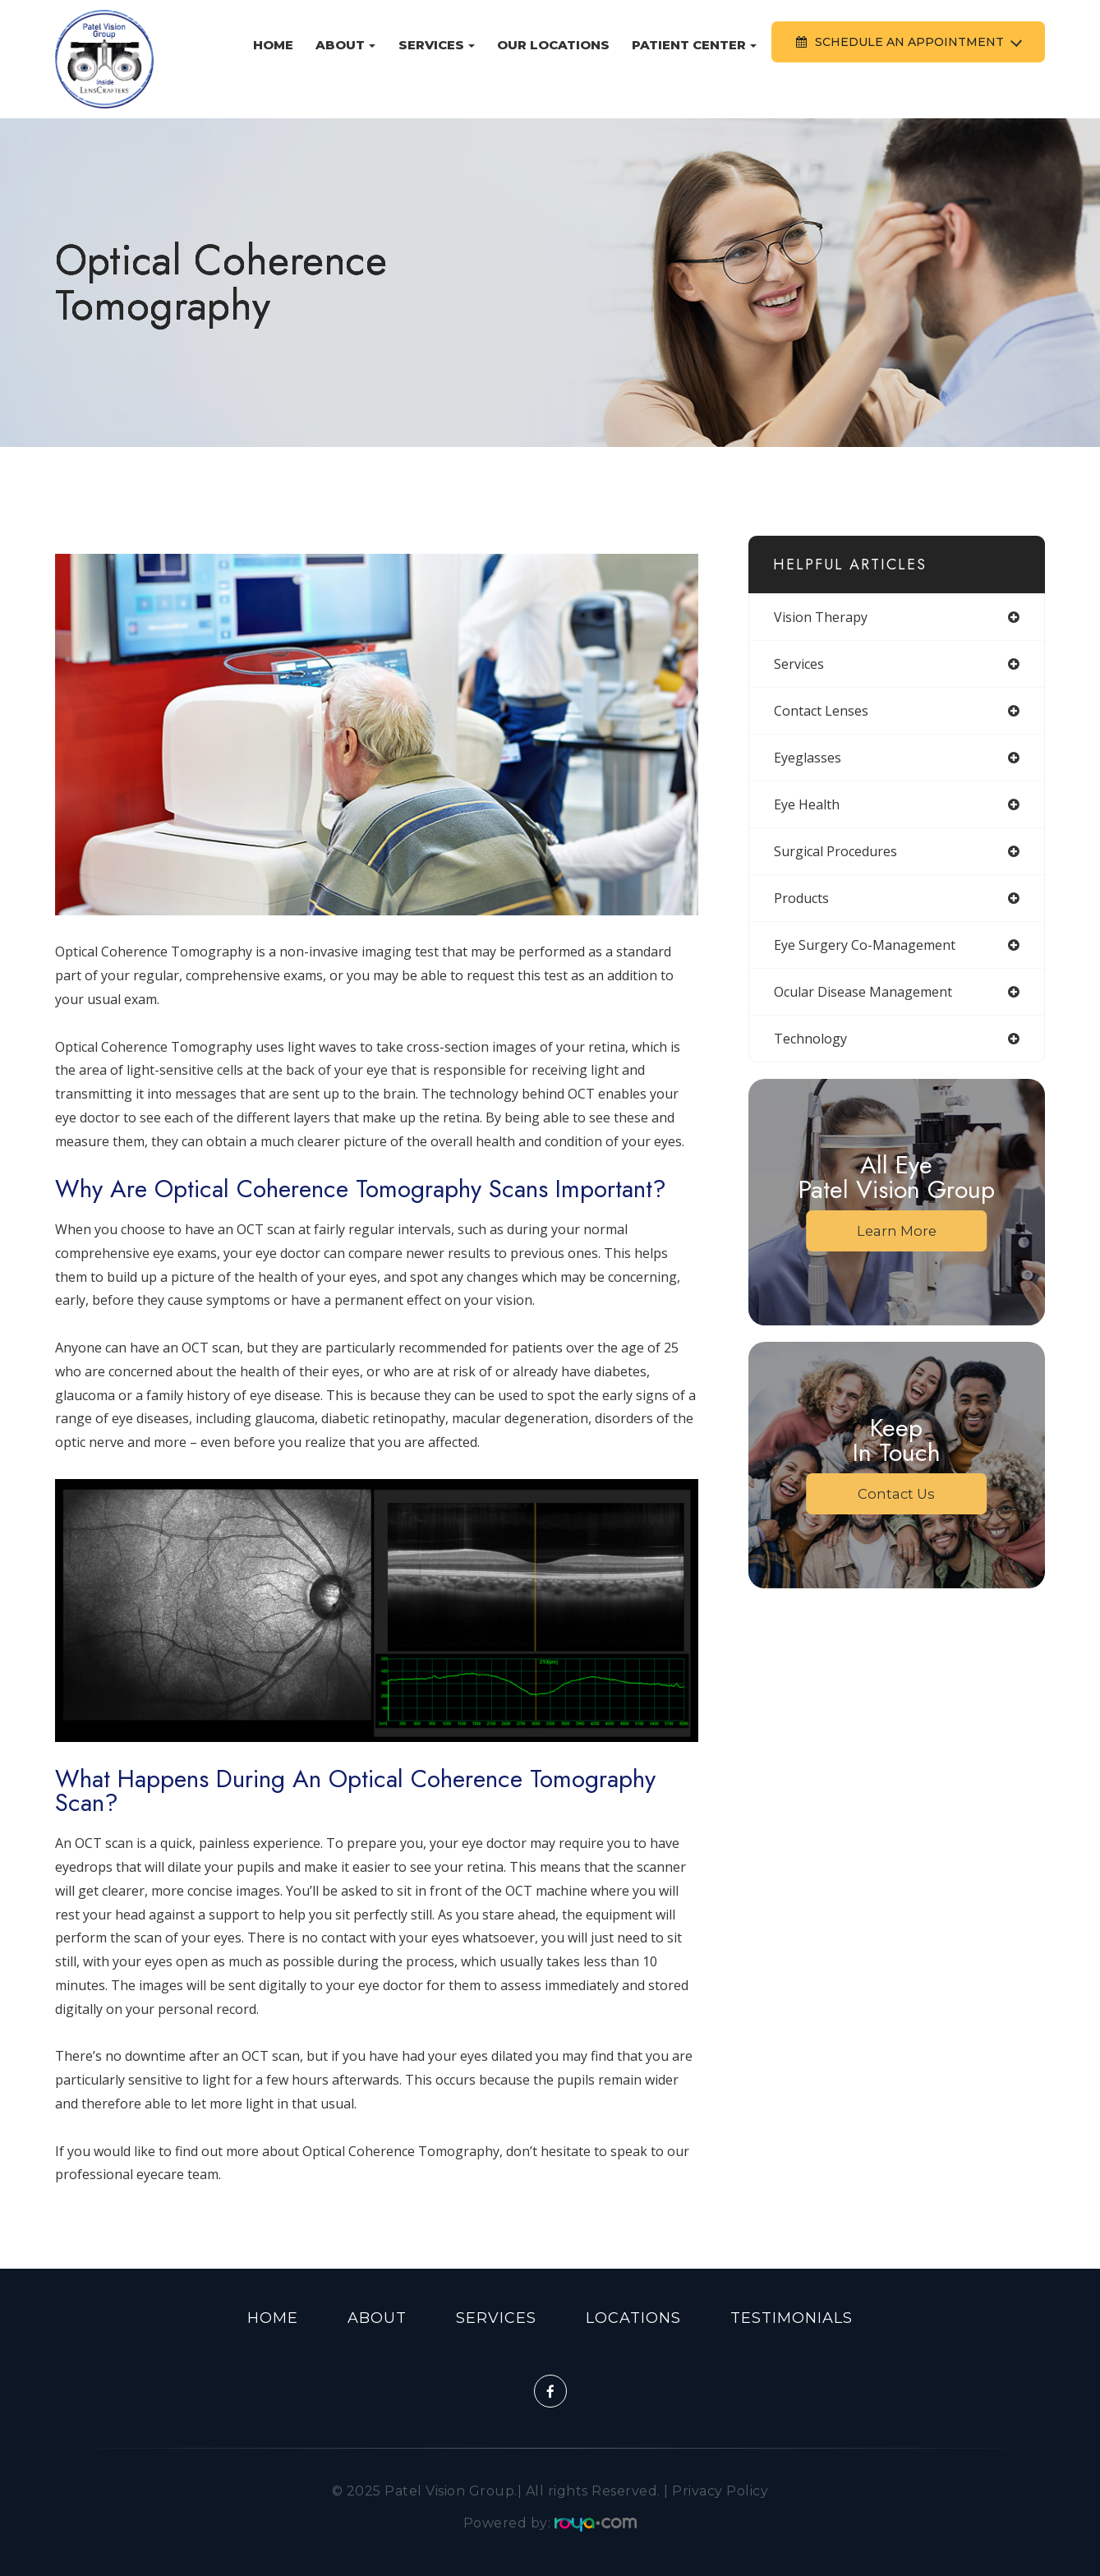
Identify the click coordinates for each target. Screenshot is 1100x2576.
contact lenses (821, 711)
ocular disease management (863, 992)
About (377, 2318)
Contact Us (896, 1494)
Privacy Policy (720, 2491)
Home (273, 45)
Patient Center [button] (694, 45)
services (799, 664)
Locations (633, 2318)
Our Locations (553, 45)
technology (810, 1039)
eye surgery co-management (864, 945)
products (801, 898)
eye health (807, 804)
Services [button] (436, 45)
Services (496, 2318)
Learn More (896, 1231)
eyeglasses (807, 758)
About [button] (345, 45)
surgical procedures (835, 851)
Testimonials (791, 2318)
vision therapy (821, 617)
